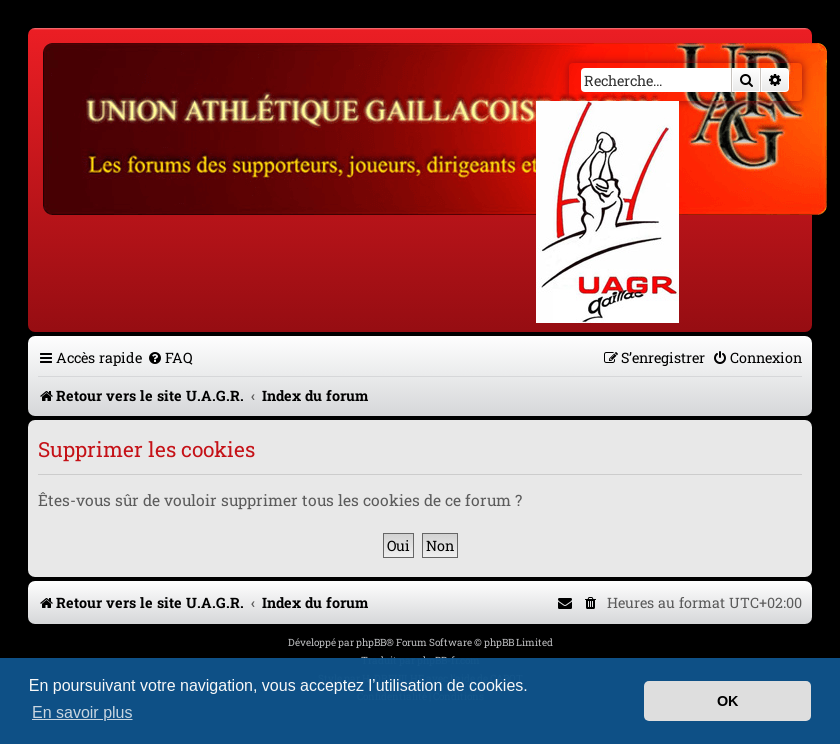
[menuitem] (170, 357)
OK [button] (728, 701)
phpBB (371, 642)
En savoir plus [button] (82, 712)
